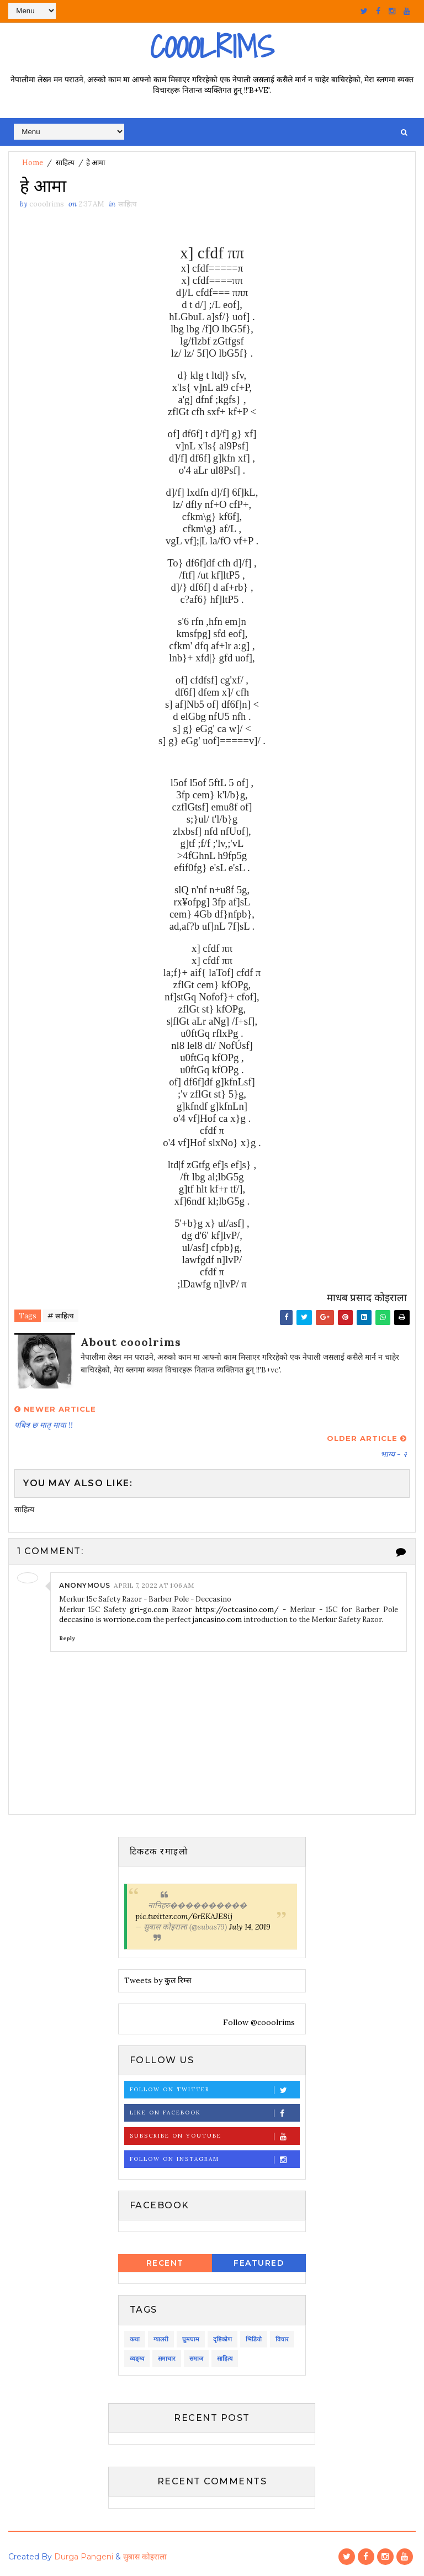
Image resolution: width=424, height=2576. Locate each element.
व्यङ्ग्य (137, 2358)
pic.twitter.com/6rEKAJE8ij (183, 1916)
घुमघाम (190, 2339)
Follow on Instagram (214, 2159)
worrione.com (127, 1619)
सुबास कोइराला (145, 2557)
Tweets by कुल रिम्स (157, 1981)
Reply (67, 1638)
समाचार (167, 2358)
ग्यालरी (160, 2339)
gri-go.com (149, 1609)
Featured (259, 2263)
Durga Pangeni (83, 2557)
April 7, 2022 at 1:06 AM (154, 1585)
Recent (165, 2263)
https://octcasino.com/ (237, 1609)
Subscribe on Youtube (214, 2136)
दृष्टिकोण (222, 2339)
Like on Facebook (214, 2113)
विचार (282, 2339)
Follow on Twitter (214, 2090)
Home (32, 162)
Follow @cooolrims (258, 2022)
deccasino (76, 1619)
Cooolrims (212, 46)
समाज (196, 2358)
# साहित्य (60, 1316)
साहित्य (65, 162)
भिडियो (254, 2339)
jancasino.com (217, 1619)
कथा (135, 2339)
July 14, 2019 (250, 1927)
